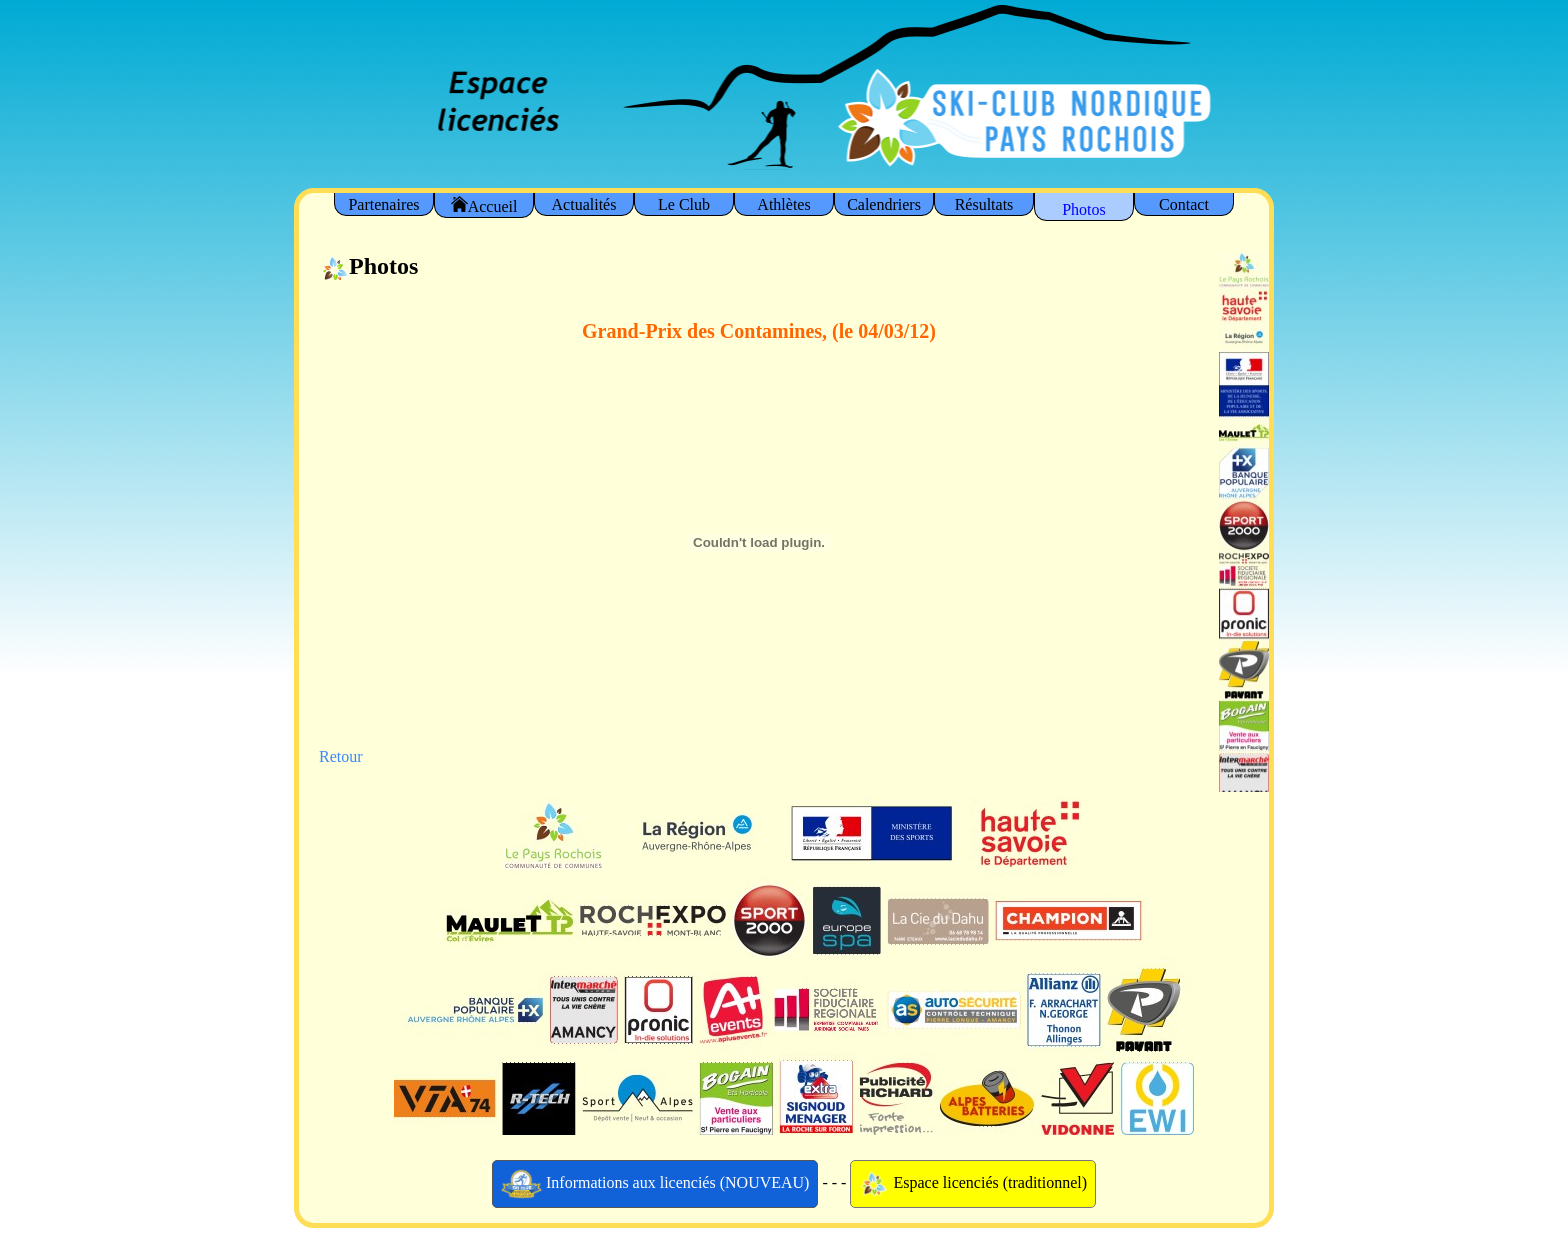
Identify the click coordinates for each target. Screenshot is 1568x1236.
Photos (1084, 209)
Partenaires (383, 204)
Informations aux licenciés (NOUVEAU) (655, 1184)
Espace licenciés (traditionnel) (973, 1184)
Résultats (984, 204)
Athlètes (783, 204)
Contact (1184, 204)
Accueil (484, 205)
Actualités (584, 204)
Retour (341, 756)
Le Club (684, 204)
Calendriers (884, 204)
